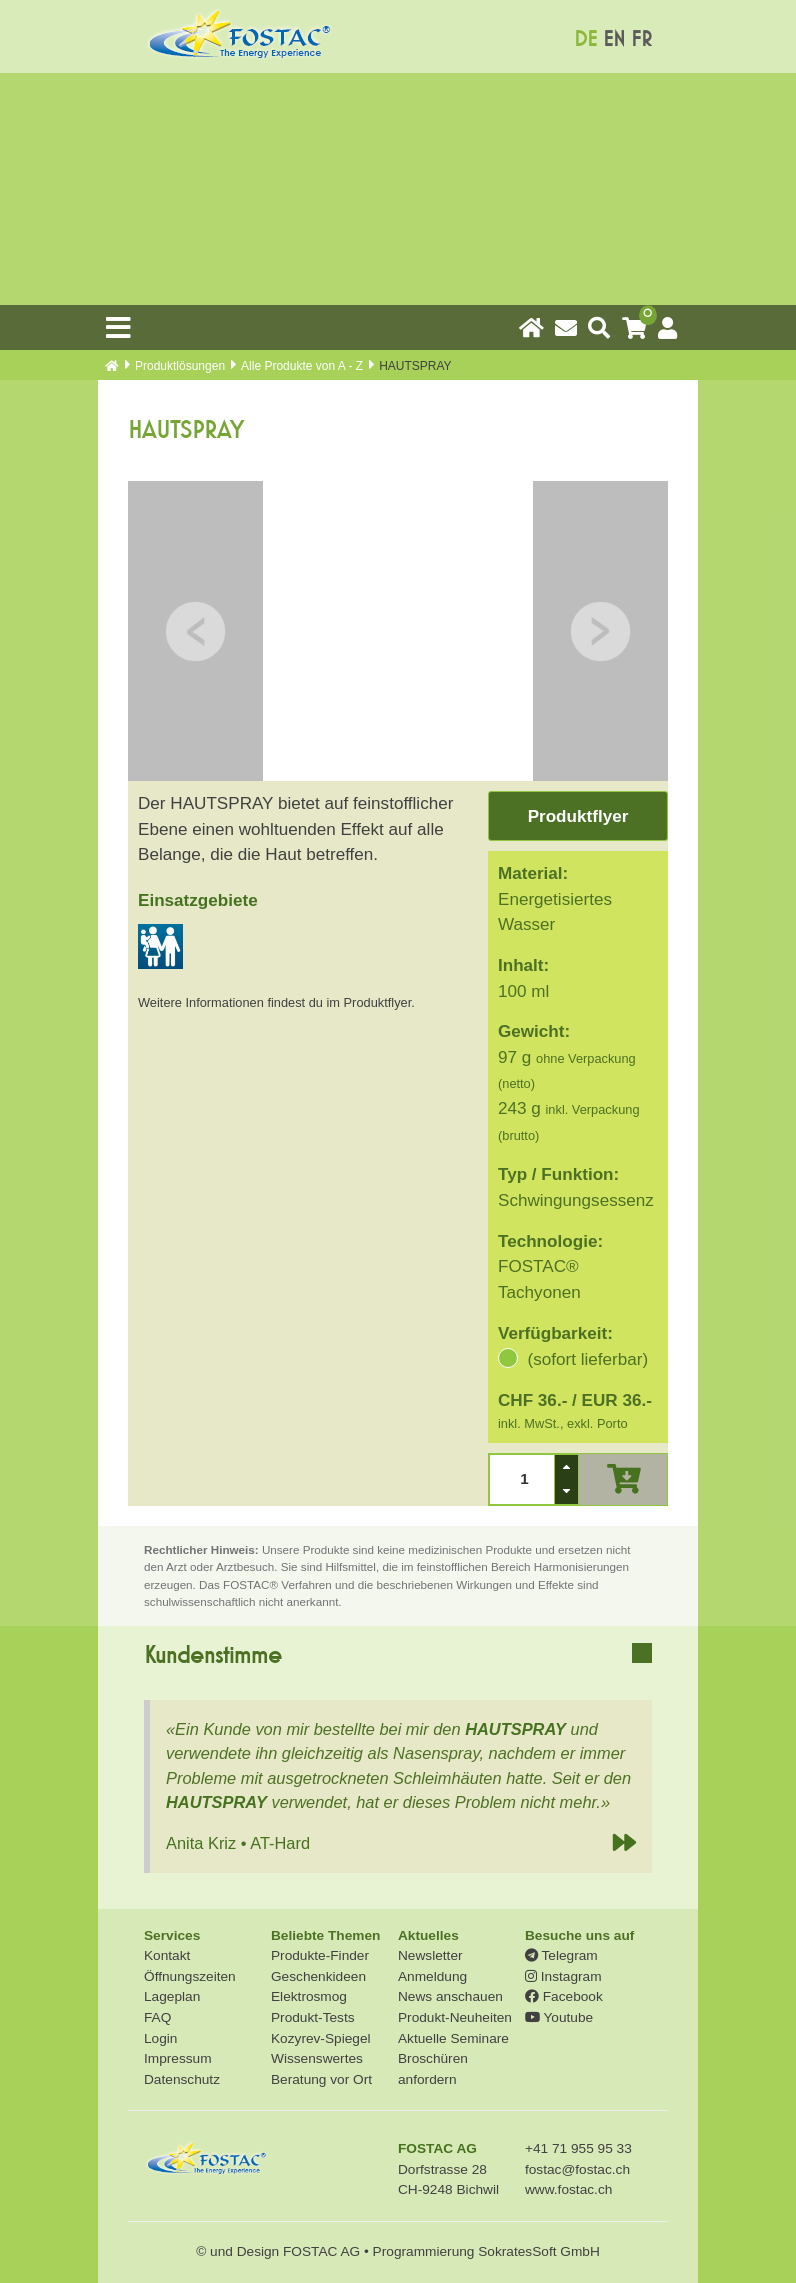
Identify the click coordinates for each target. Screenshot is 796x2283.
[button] (566, 1467)
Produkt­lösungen (180, 366)
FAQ (157, 2017)
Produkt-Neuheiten (455, 2017)
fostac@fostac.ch (577, 2169)
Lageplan (172, 1996)
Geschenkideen (318, 1976)
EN (614, 39)
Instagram (563, 1976)
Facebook (564, 1996)
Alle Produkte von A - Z (302, 366)
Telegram (561, 1955)
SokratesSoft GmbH (539, 2251)
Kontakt (167, 1955)
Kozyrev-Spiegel (321, 2038)
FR (641, 39)
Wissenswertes (317, 2058)
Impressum (178, 2058)
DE (585, 39)
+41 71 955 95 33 (578, 2148)
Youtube (559, 2017)
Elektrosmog (309, 1996)
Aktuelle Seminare (453, 2038)
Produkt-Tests (313, 2017)
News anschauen (450, 1996)
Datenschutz (182, 2079)
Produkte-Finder (320, 1955)
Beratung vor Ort (321, 2079)
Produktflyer (578, 816)
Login (160, 2038)
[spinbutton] (522, 1479)
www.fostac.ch (568, 2189)
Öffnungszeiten (190, 1976)
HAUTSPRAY (515, 1729)
